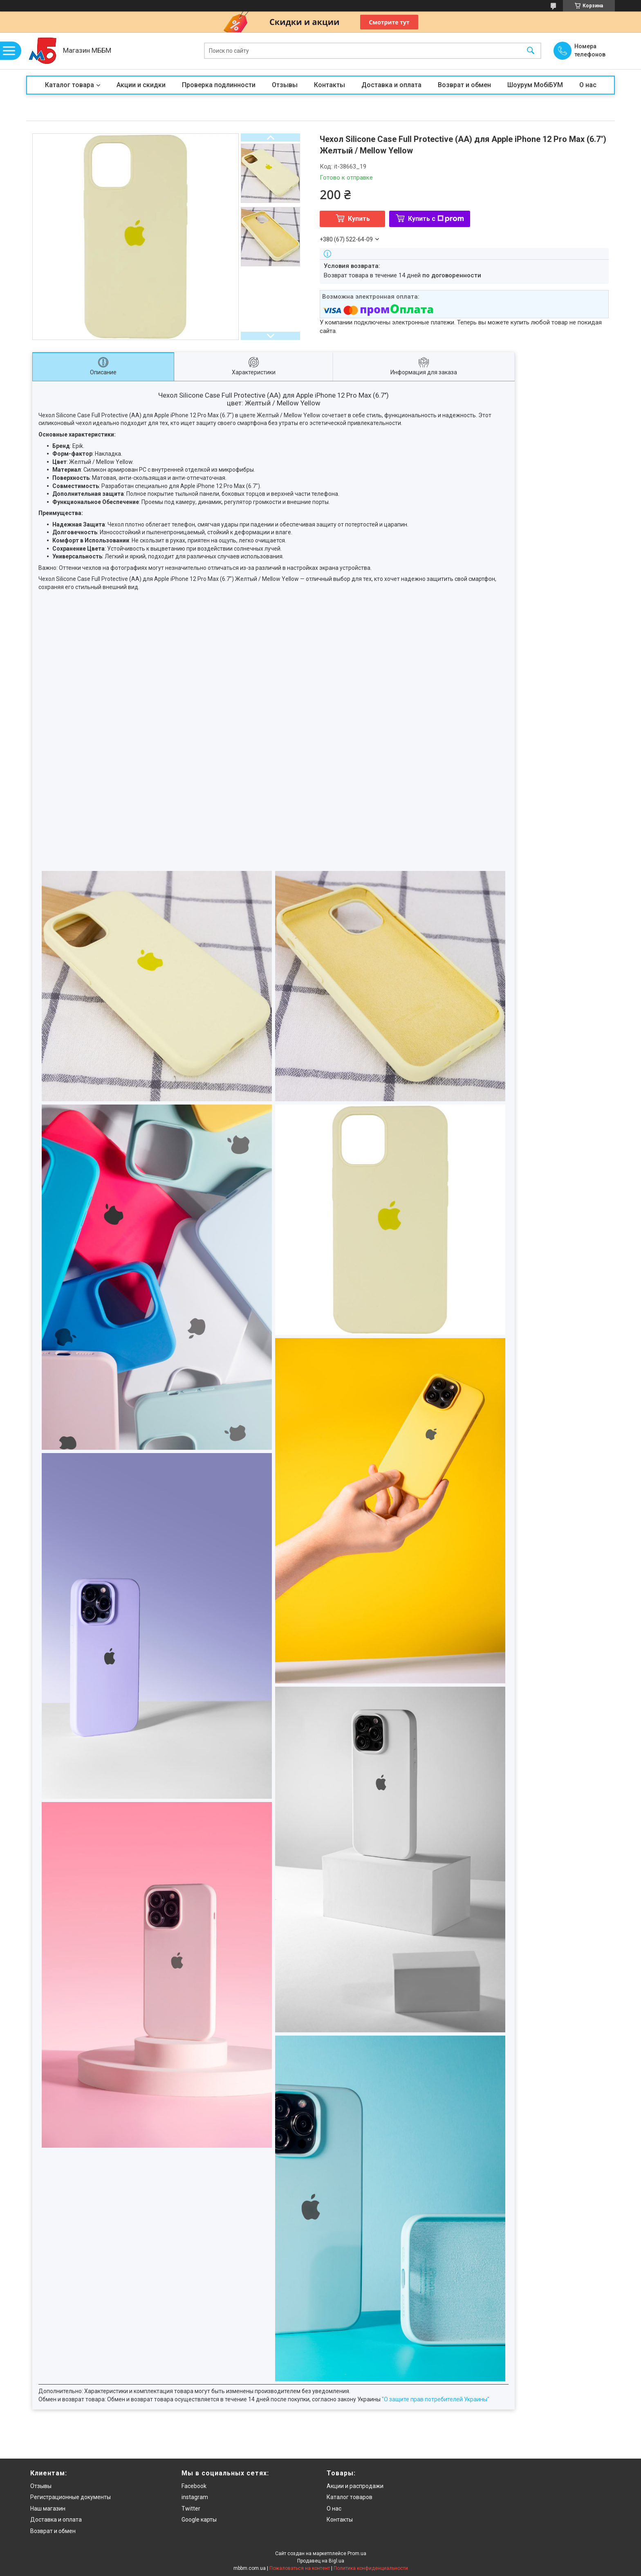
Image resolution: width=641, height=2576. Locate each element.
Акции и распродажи (355, 2486)
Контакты (329, 85)
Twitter (191, 2508)
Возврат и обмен (464, 85)
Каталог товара (69, 85)
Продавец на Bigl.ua (320, 2561)
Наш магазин (47, 2508)
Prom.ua (356, 2553)
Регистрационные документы (70, 2497)
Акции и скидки (141, 85)
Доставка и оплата (391, 85)
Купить (359, 219)
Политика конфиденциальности (371, 2568)
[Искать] (530, 50)
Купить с (436, 219)
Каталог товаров (349, 2497)
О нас (587, 85)
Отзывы (285, 85)
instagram (195, 2497)
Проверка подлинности (219, 85)
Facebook (194, 2486)
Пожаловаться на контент (299, 2568)
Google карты (199, 2519)
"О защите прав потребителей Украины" (435, 2399)
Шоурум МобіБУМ (535, 85)
